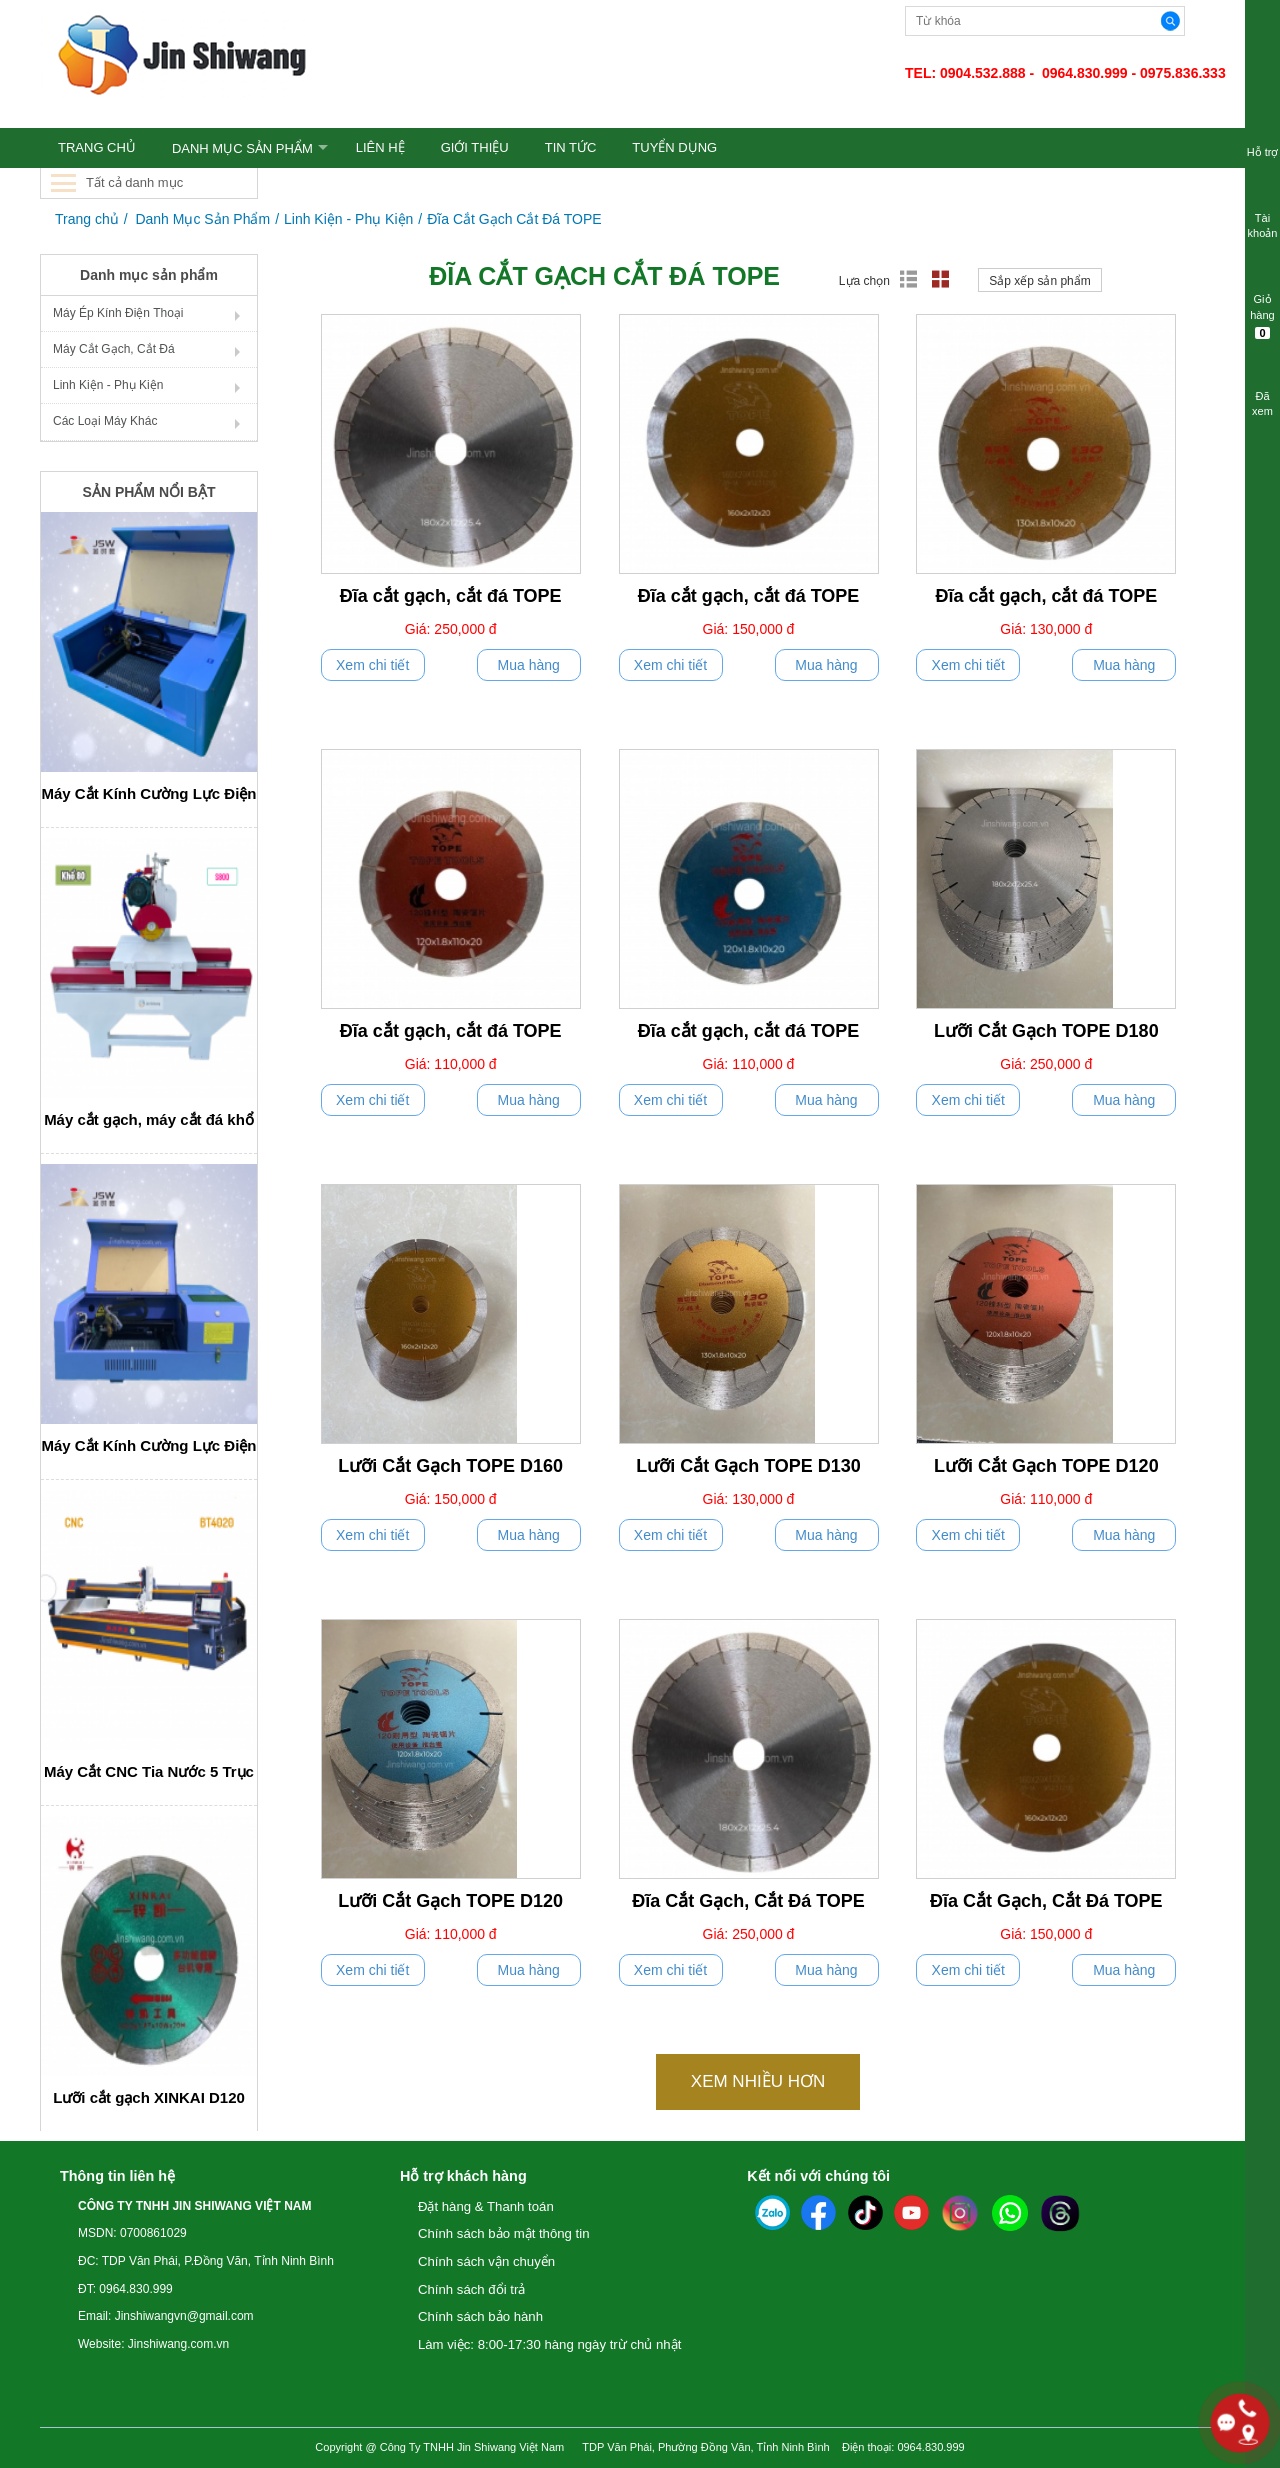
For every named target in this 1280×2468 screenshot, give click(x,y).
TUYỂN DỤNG (674, 147)
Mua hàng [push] (529, 665)
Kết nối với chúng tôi (818, 2176)
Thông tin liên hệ (117, 2176)
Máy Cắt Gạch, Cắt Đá (114, 349)
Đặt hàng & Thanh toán (486, 2206)
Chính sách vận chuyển (486, 2261)
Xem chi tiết (372, 665)
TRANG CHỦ (97, 147)
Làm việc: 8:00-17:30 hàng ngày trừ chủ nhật (549, 2344)
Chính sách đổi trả (471, 2289)
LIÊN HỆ (380, 147)
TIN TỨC (571, 147)
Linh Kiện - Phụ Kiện (348, 219)
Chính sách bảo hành (480, 2316)
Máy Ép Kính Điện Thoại (118, 313)
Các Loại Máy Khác (105, 421)
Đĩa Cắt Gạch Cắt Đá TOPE (514, 219)
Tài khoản (1262, 213)
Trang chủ (87, 219)
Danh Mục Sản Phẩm (242, 148)
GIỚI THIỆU (475, 147)
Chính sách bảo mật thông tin (504, 2233)
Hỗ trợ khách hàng (463, 2176)
